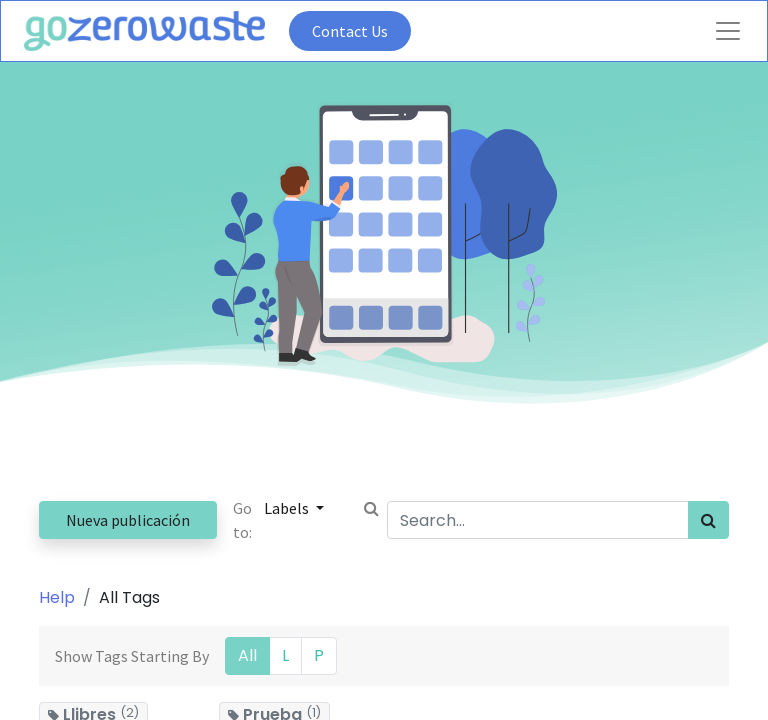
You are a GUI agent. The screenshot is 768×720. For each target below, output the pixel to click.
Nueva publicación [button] (128, 520)
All (247, 655)
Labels (288, 508)
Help (57, 597)
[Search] (708, 520)
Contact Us (350, 31)
